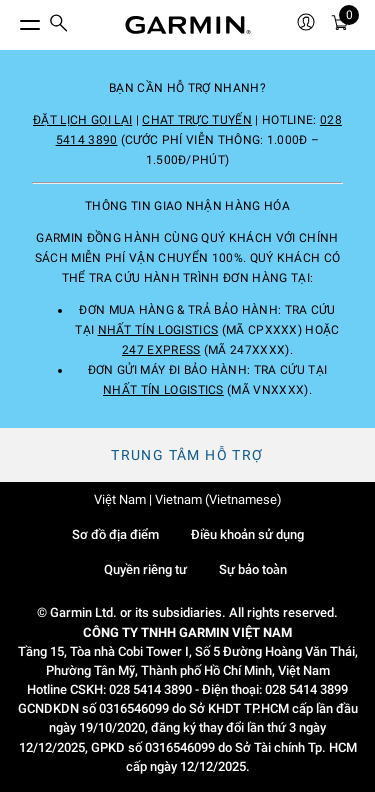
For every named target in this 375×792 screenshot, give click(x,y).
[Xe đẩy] (340, 25)
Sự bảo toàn (253, 569)
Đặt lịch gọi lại (82, 120)
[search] (59, 25)
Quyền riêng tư (145, 569)
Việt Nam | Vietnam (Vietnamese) (188, 499)
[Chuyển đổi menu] (12, 20)
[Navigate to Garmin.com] (188, 25)
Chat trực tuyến (197, 120)
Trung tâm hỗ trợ (187, 455)
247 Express (161, 350)
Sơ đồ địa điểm (115, 534)
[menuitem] (59, 25)
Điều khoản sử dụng (247, 534)
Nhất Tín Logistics (158, 330)
